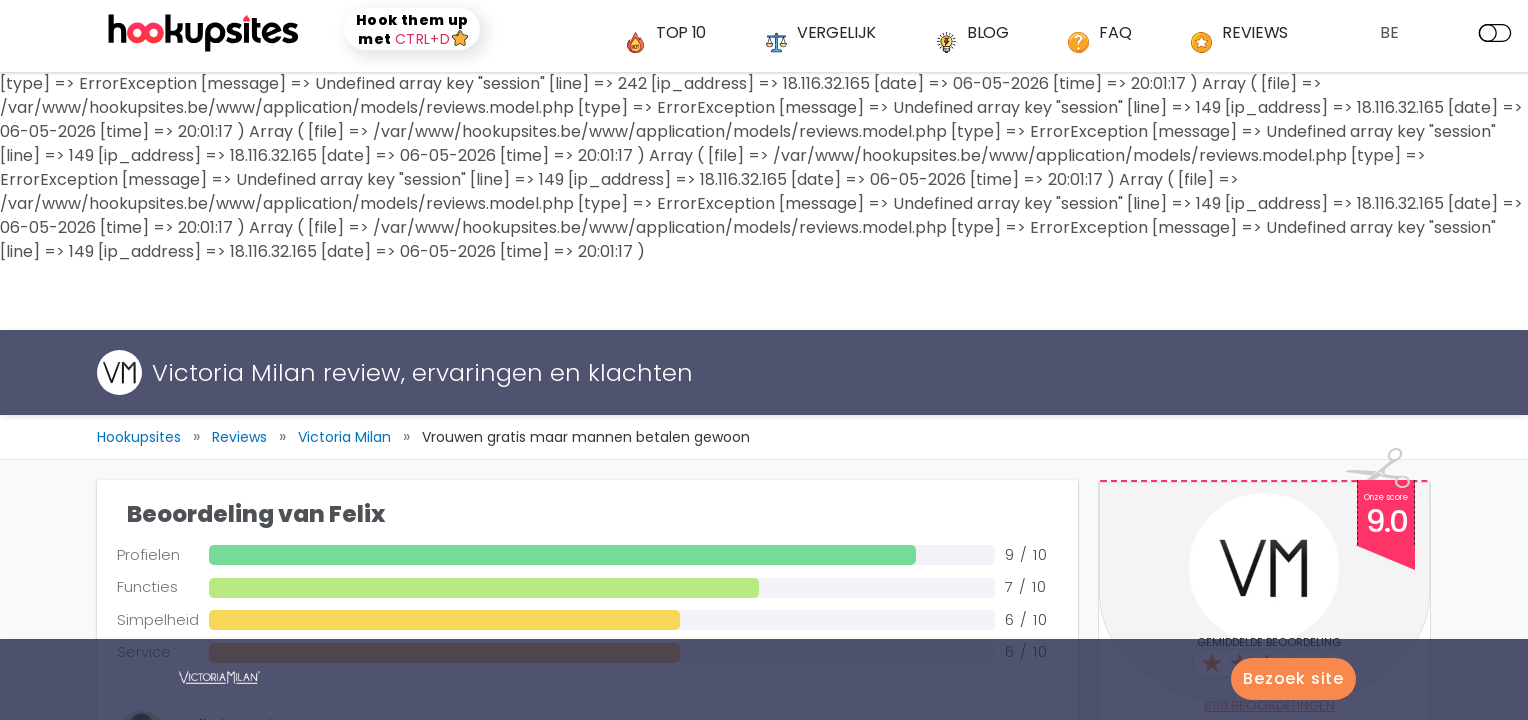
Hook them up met (412, 29)
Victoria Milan (344, 437)
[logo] (205, 33)
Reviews (239, 437)
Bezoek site (1293, 678)
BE (1389, 32)
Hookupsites (139, 437)
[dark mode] (1495, 33)
